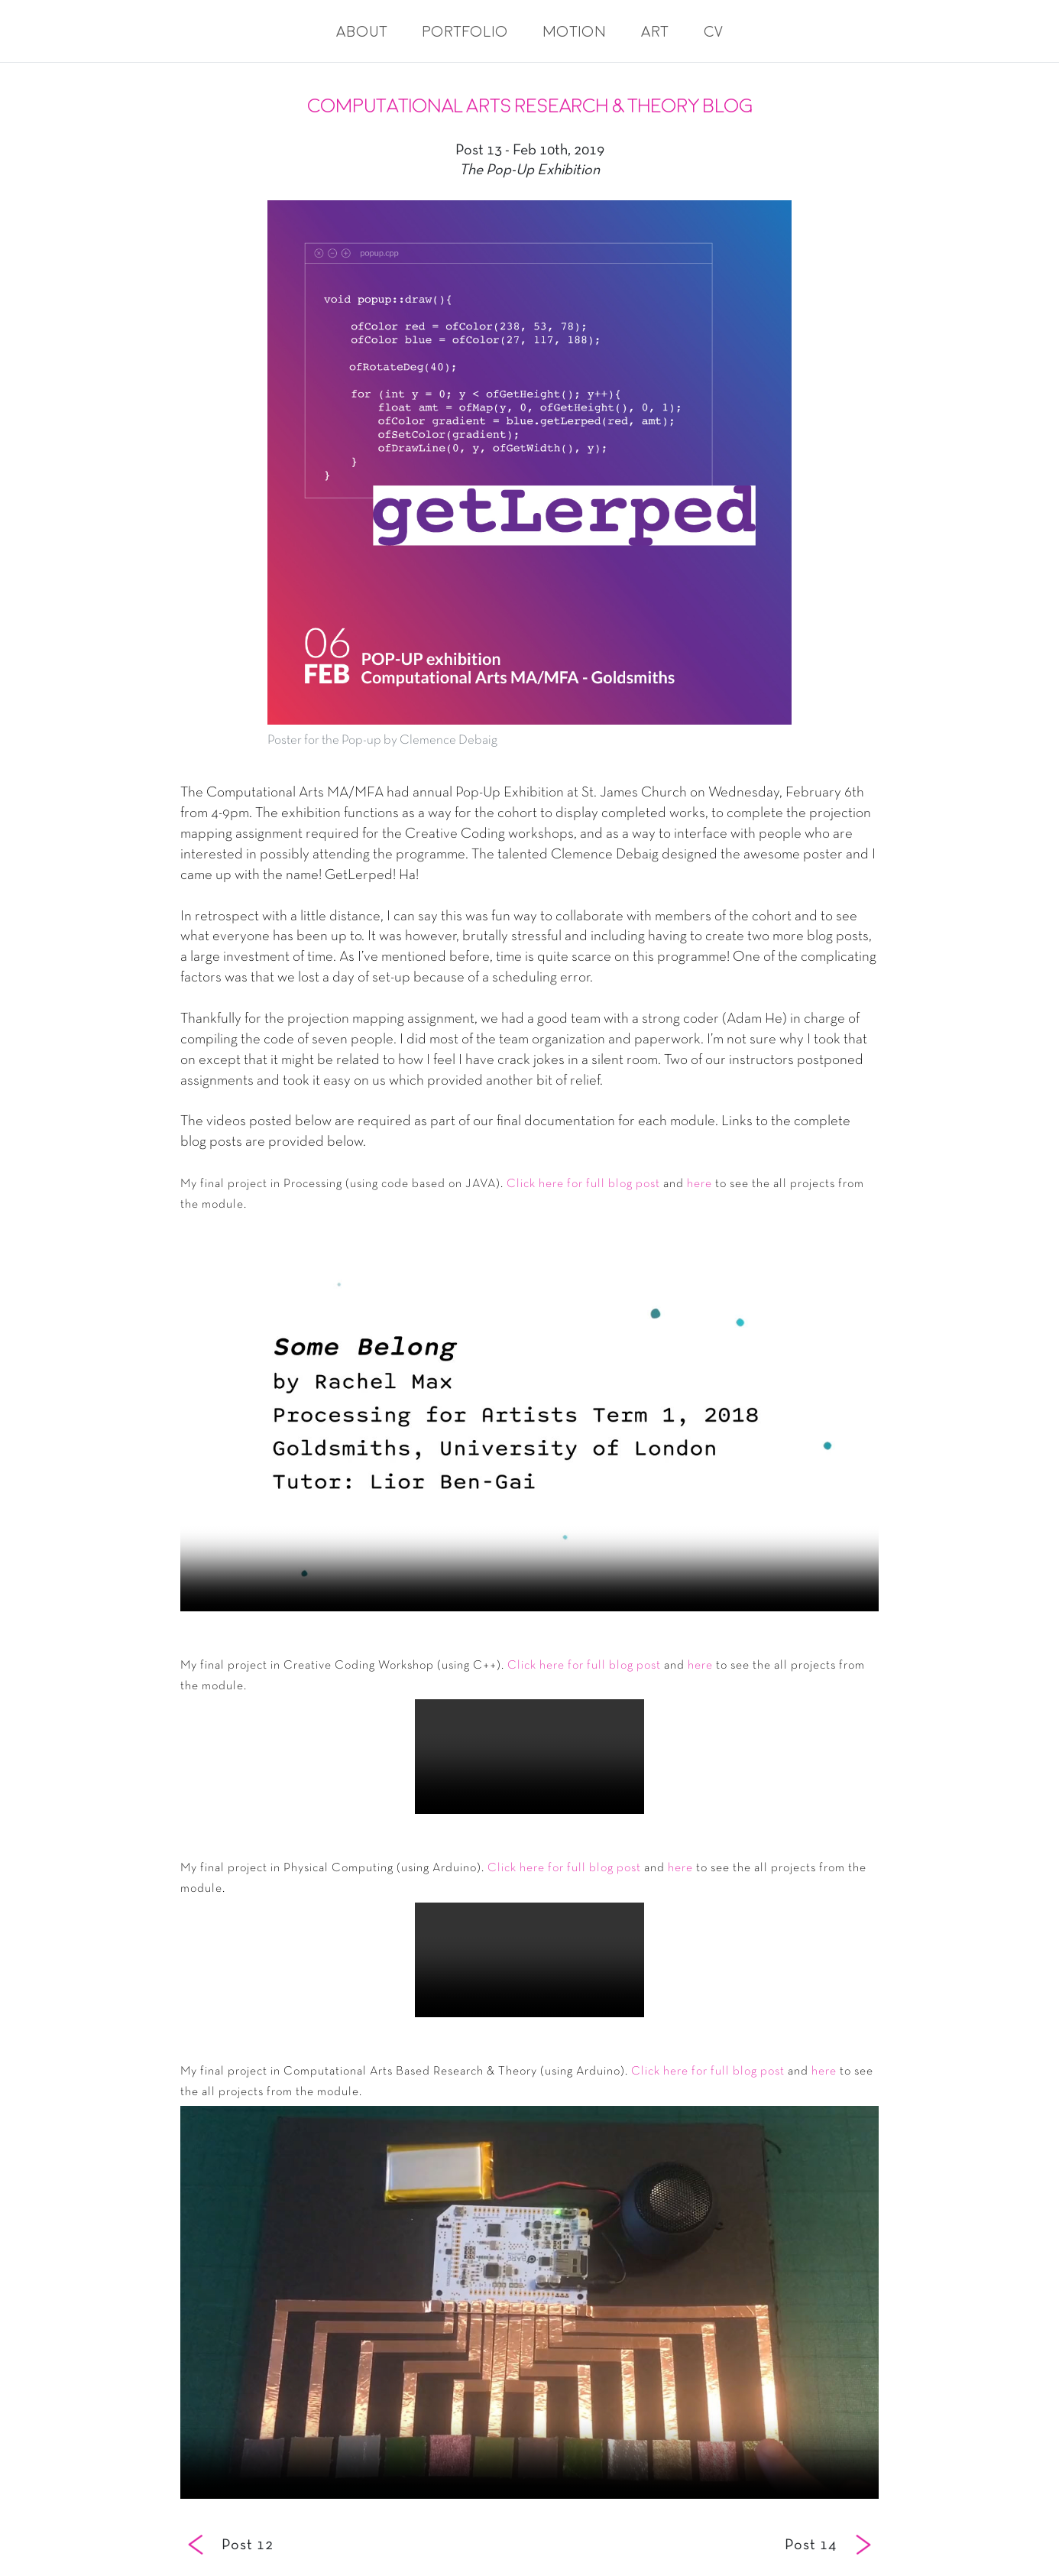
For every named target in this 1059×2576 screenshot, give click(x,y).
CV (713, 32)
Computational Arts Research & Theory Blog (530, 106)
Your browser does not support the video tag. (529, 1414)
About (361, 32)
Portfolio (465, 32)
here (699, 1184)
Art (655, 32)
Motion (574, 32)
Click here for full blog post (583, 1184)
